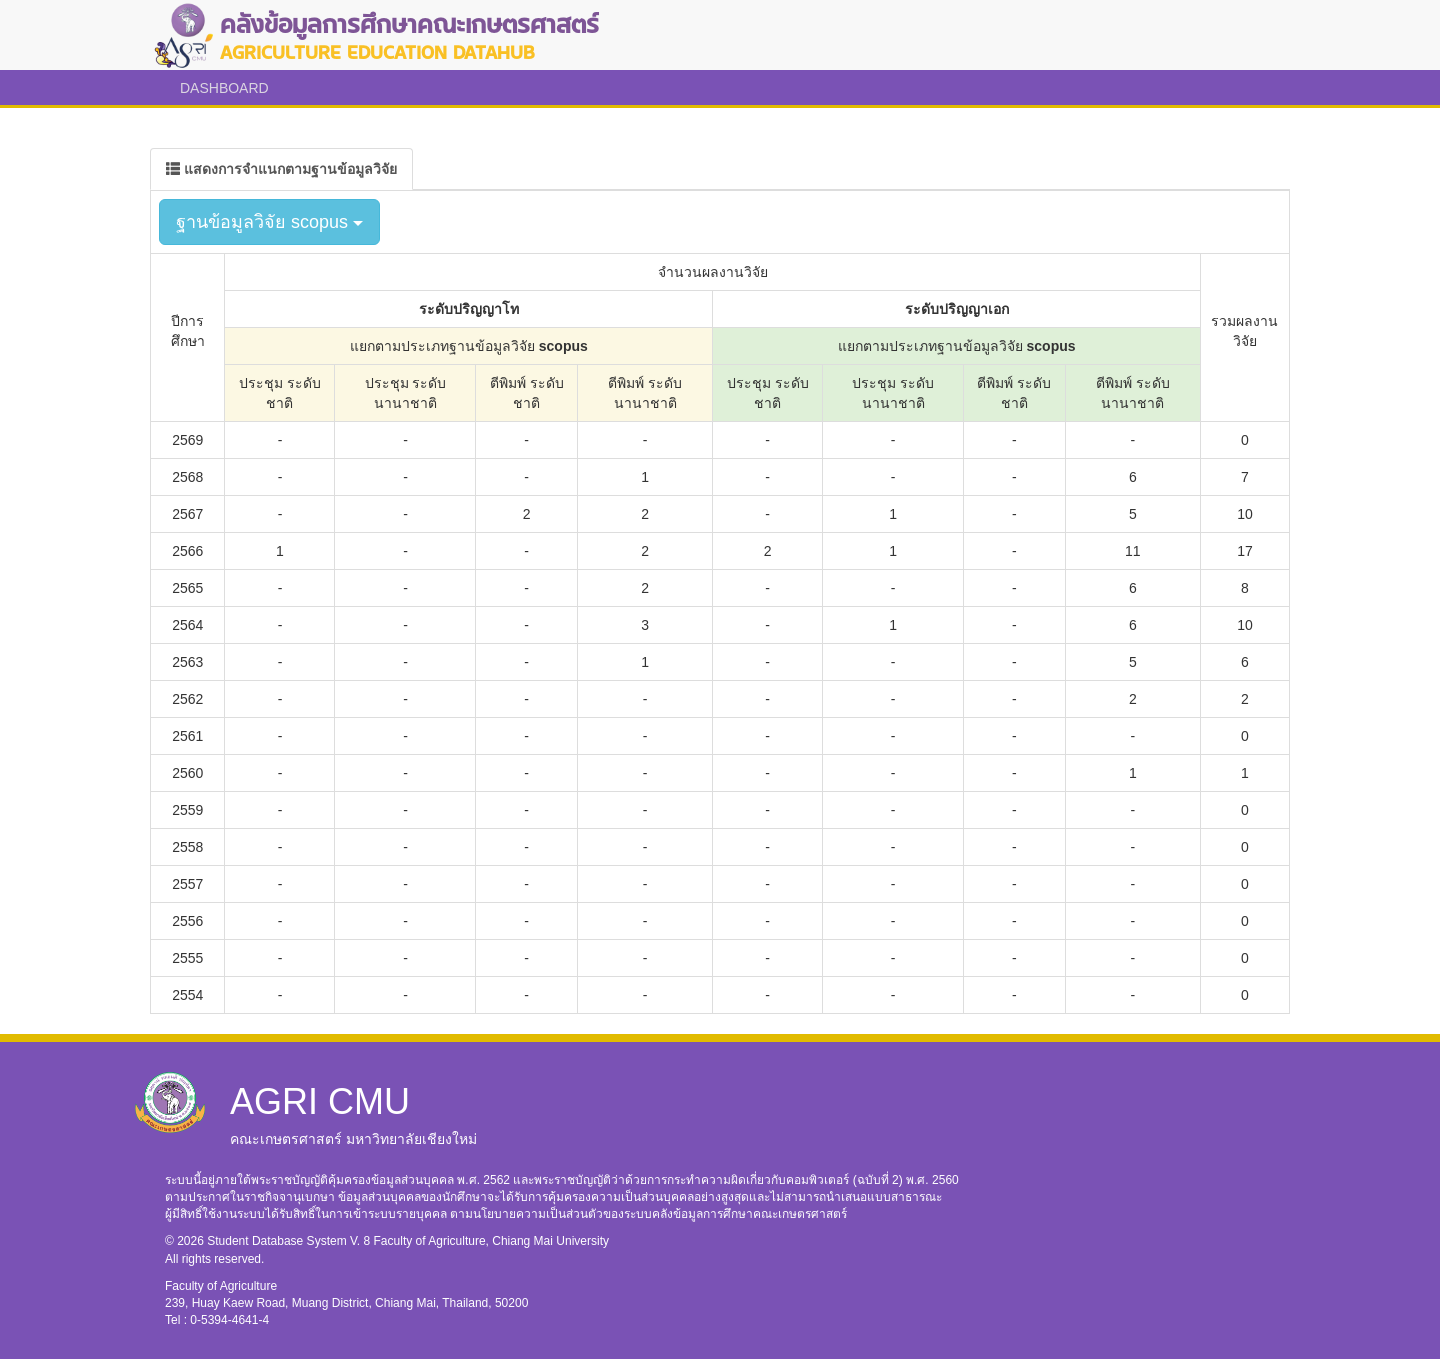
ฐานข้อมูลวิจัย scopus (269, 222)
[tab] (281, 169)
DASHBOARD (224, 88)
